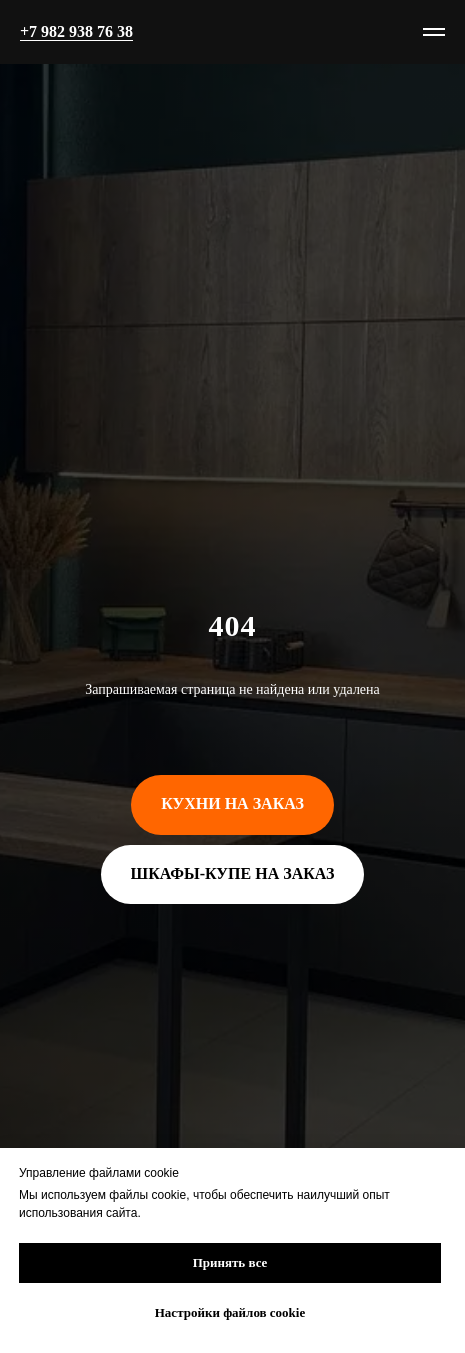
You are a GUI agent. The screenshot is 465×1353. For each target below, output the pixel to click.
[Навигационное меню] (434, 32)
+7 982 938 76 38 (76, 31)
